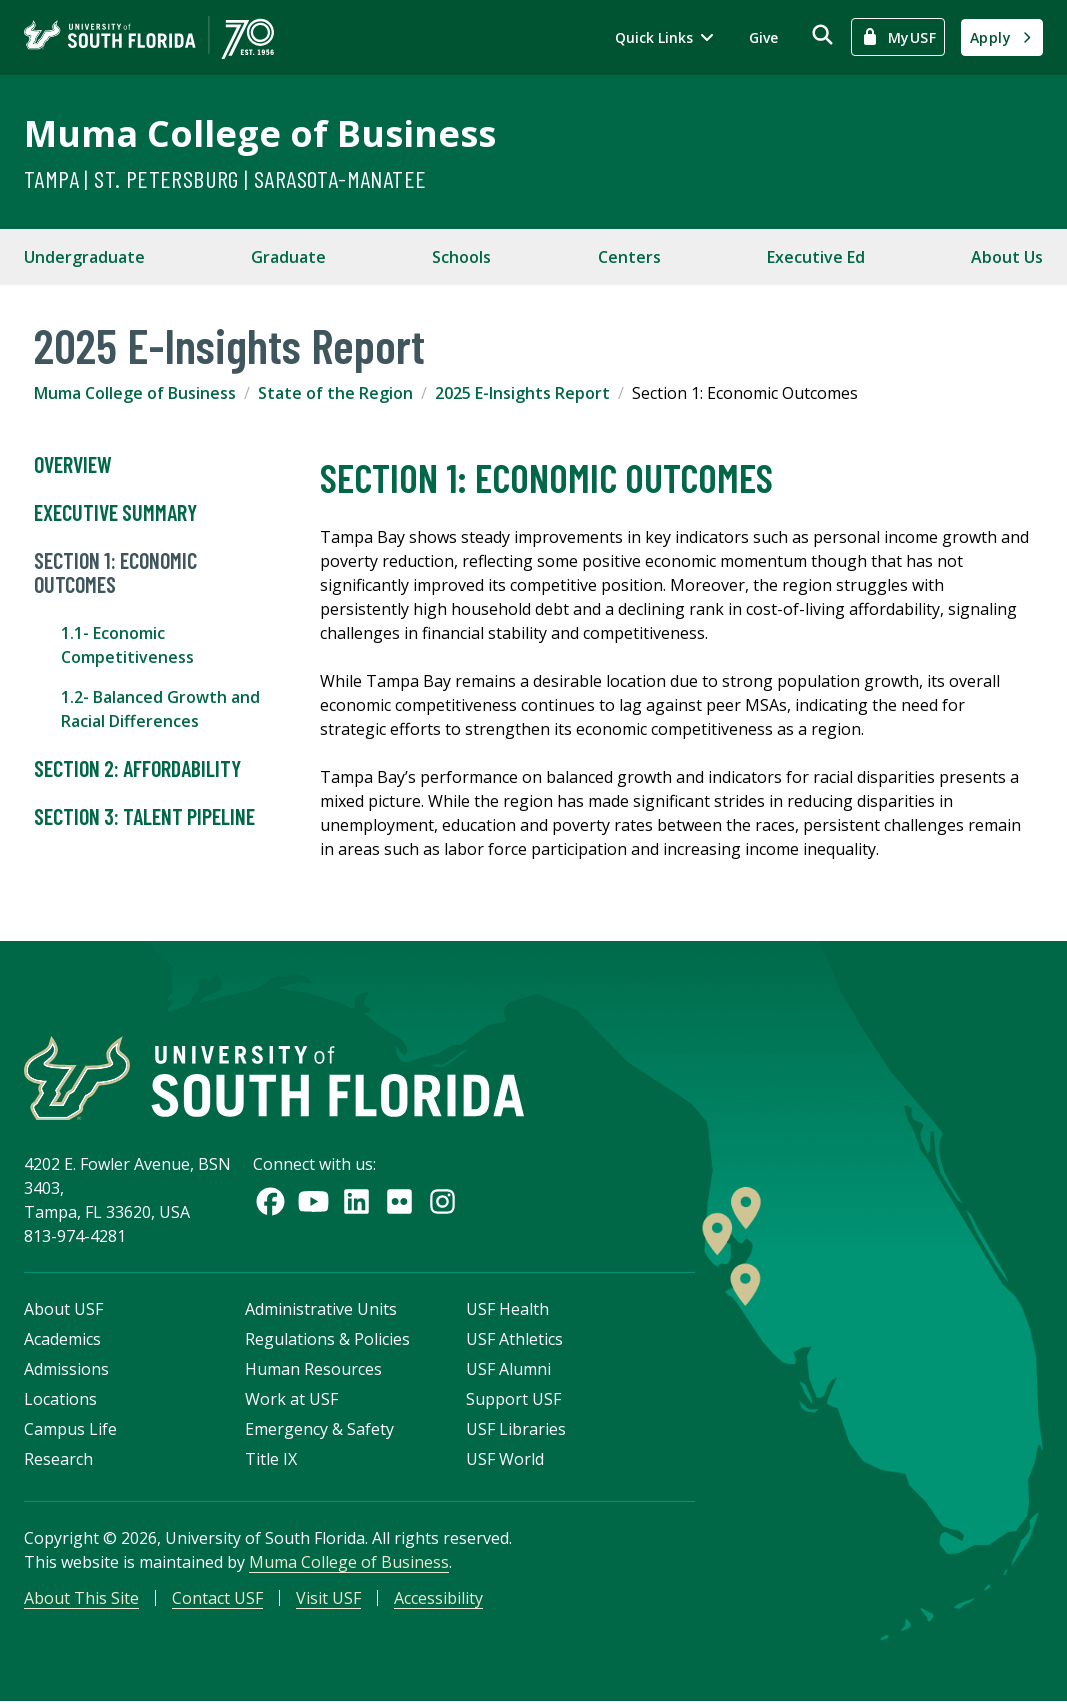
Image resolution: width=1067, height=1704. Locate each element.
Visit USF (328, 1600)
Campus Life (70, 1431)
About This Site (81, 1600)
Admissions (66, 1371)
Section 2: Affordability (137, 769)
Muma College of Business (260, 133)
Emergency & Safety (319, 1431)
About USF (63, 1311)
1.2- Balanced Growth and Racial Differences (160, 709)
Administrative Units (321, 1311)
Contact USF (217, 1600)
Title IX (271, 1461)
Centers (629, 257)
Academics (62, 1341)
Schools (461, 257)
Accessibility (438, 1600)
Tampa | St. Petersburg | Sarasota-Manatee (225, 178)
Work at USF (291, 1401)
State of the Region (335, 393)
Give (763, 37)
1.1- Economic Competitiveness (127, 645)
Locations (60, 1401)
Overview (73, 465)
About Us (1007, 257)
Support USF (513, 1401)
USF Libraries (516, 1431)
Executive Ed (816, 257)
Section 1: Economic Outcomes (115, 573)
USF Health (507, 1311)
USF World (505, 1461)
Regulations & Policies (327, 1341)
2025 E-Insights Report (522, 393)
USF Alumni (508, 1371)
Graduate (288, 257)
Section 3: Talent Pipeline (144, 817)
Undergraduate (84, 257)
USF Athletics (514, 1341)
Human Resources (313, 1371)
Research (58, 1461)
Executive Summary (115, 513)
